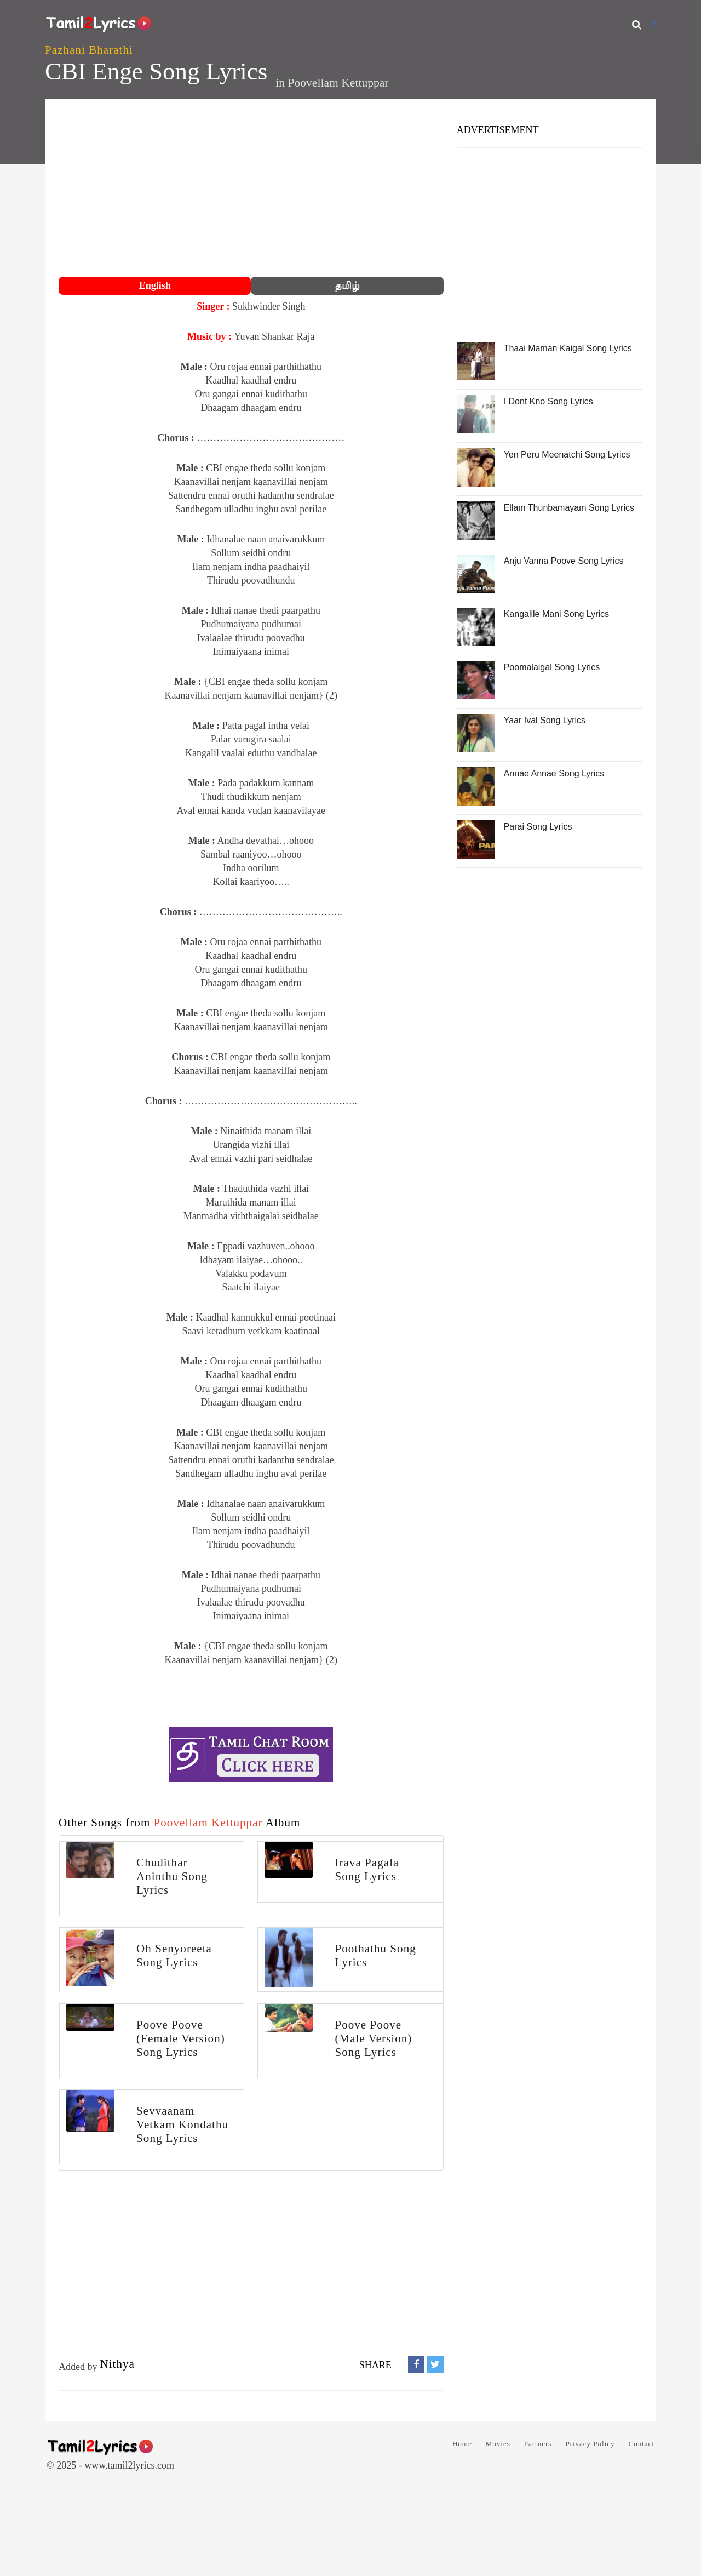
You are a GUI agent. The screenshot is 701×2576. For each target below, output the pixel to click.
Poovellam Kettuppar (338, 82)
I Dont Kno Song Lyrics (548, 401)
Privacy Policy (589, 2444)
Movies (498, 2444)
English (155, 285)
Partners (538, 2444)
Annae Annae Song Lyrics (554, 773)
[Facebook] (653, 24)
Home (462, 2444)
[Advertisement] (251, 189)
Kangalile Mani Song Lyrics (556, 614)
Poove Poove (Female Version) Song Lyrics (180, 2038)
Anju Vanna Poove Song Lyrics (564, 561)
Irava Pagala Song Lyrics (367, 1869)
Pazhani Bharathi (89, 49)
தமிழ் (347, 285)
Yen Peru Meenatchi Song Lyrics (567, 454)
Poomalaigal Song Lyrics (552, 667)
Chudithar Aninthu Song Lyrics (172, 1876)
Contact (641, 2444)
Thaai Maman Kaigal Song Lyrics (568, 348)
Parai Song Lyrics (538, 826)
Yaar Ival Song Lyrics (544, 720)
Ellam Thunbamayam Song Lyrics (569, 507)
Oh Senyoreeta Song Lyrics (174, 1955)
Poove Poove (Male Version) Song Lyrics (373, 2038)
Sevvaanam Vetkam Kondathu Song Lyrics (182, 2124)
